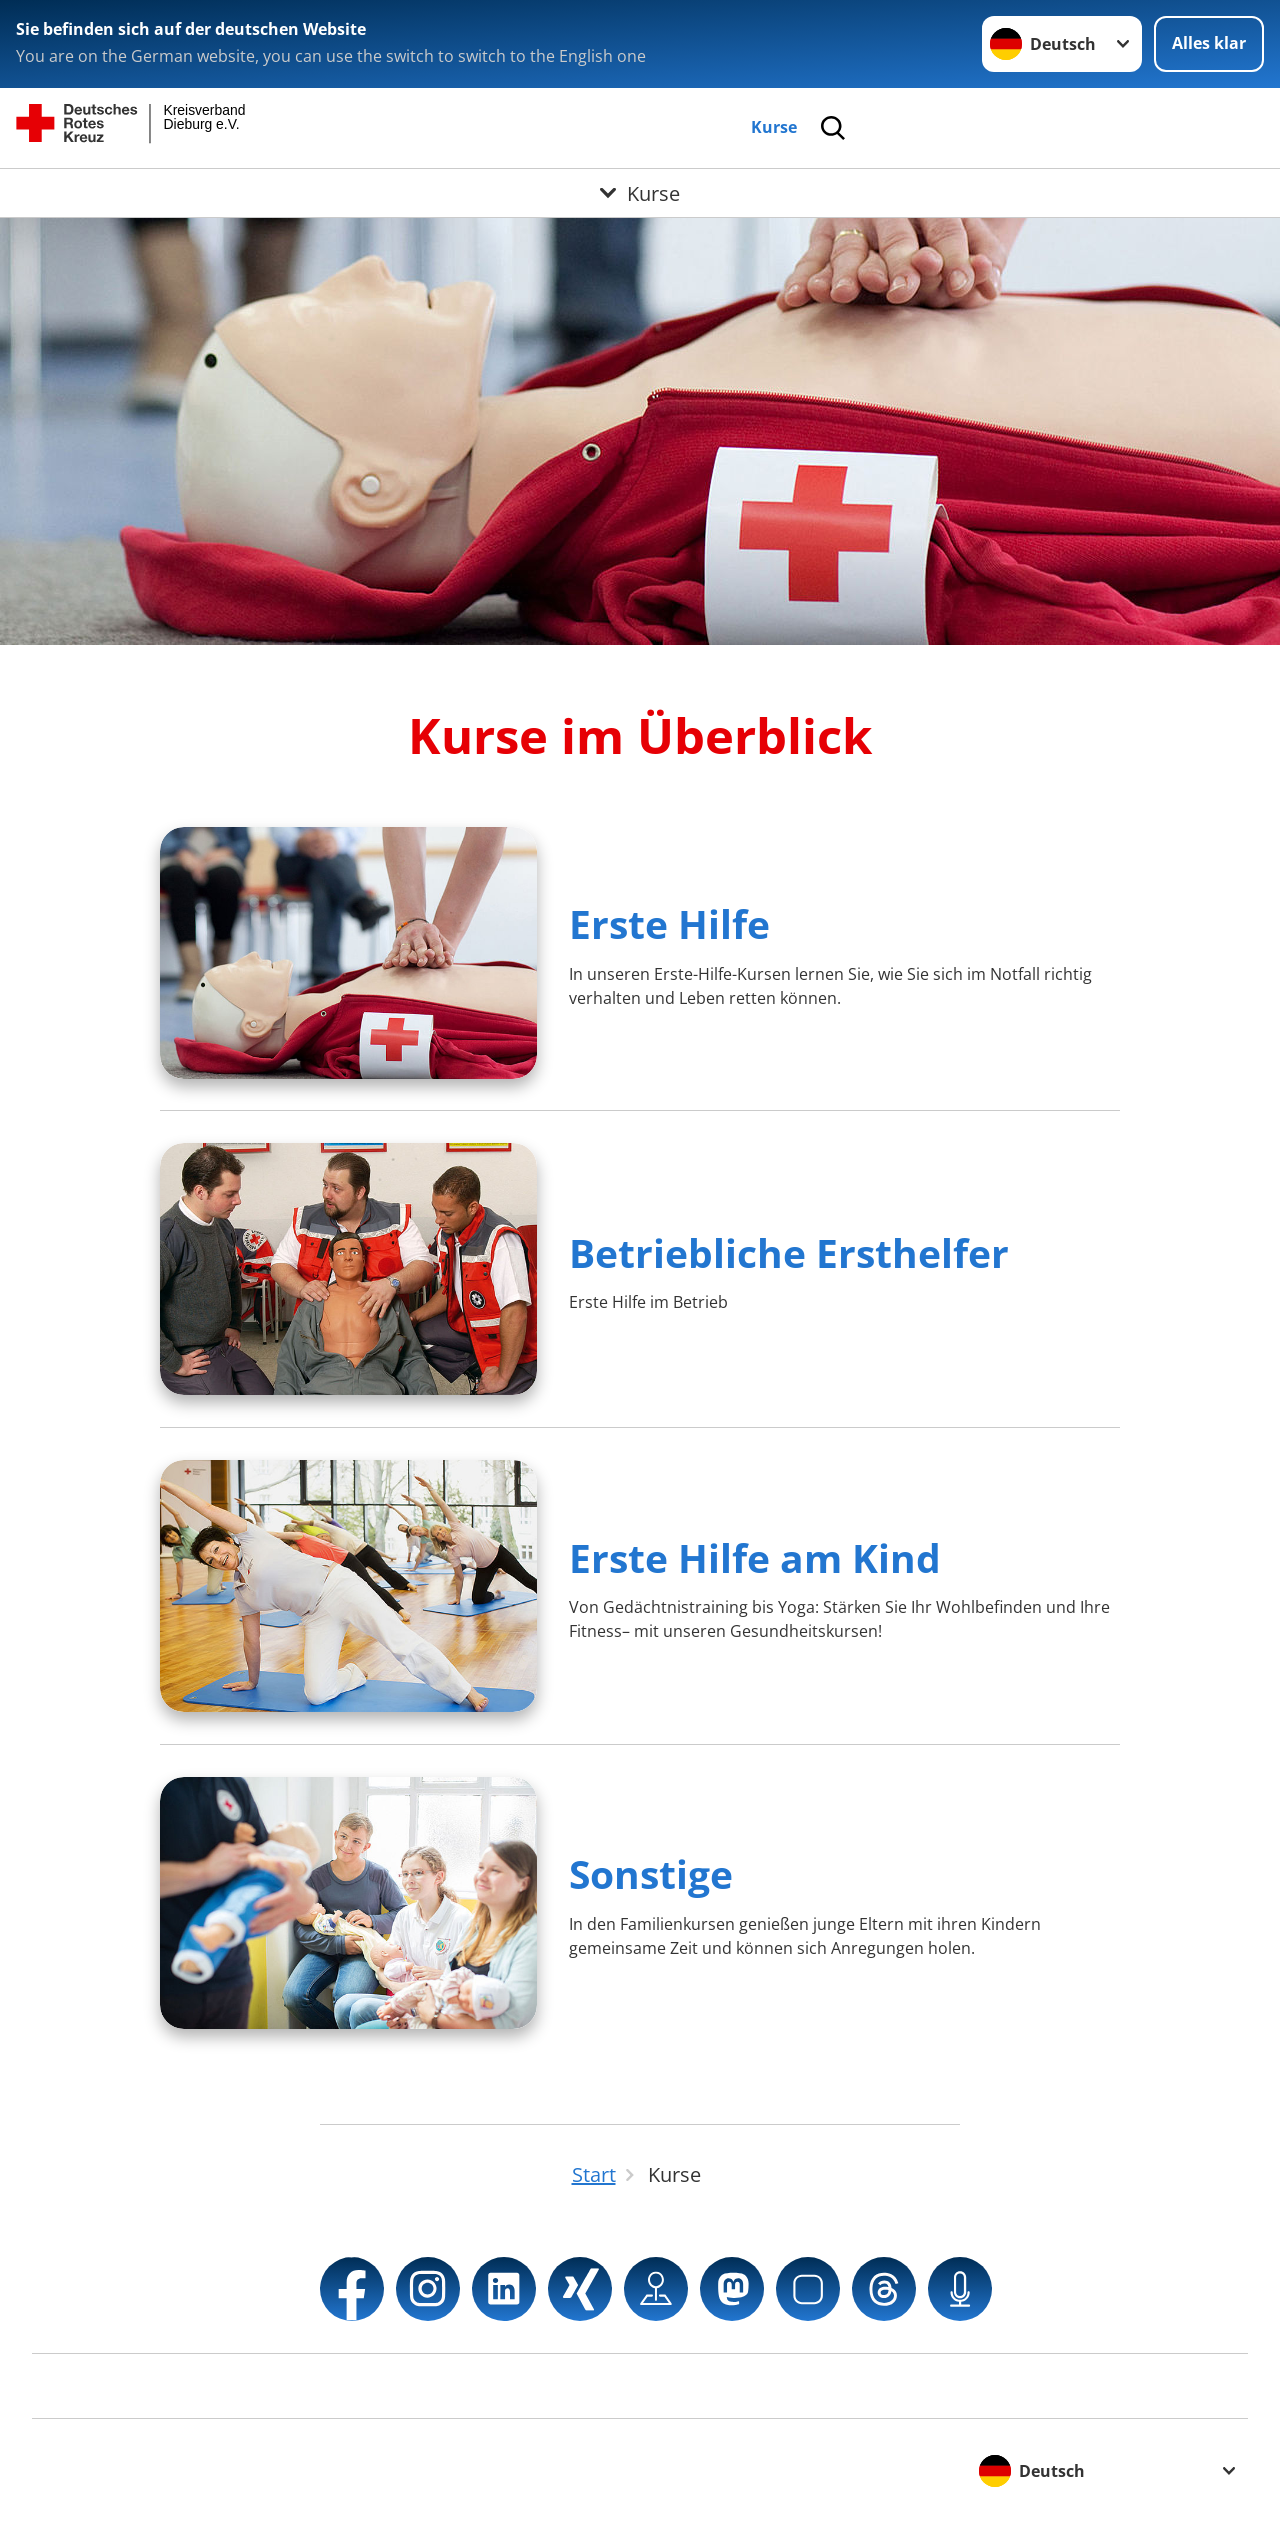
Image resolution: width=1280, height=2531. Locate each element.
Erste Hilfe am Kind (755, 1557)
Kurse (774, 127)
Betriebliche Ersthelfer (789, 1252)
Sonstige (651, 1873)
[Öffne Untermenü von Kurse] (640, 193)
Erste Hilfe (669, 923)
